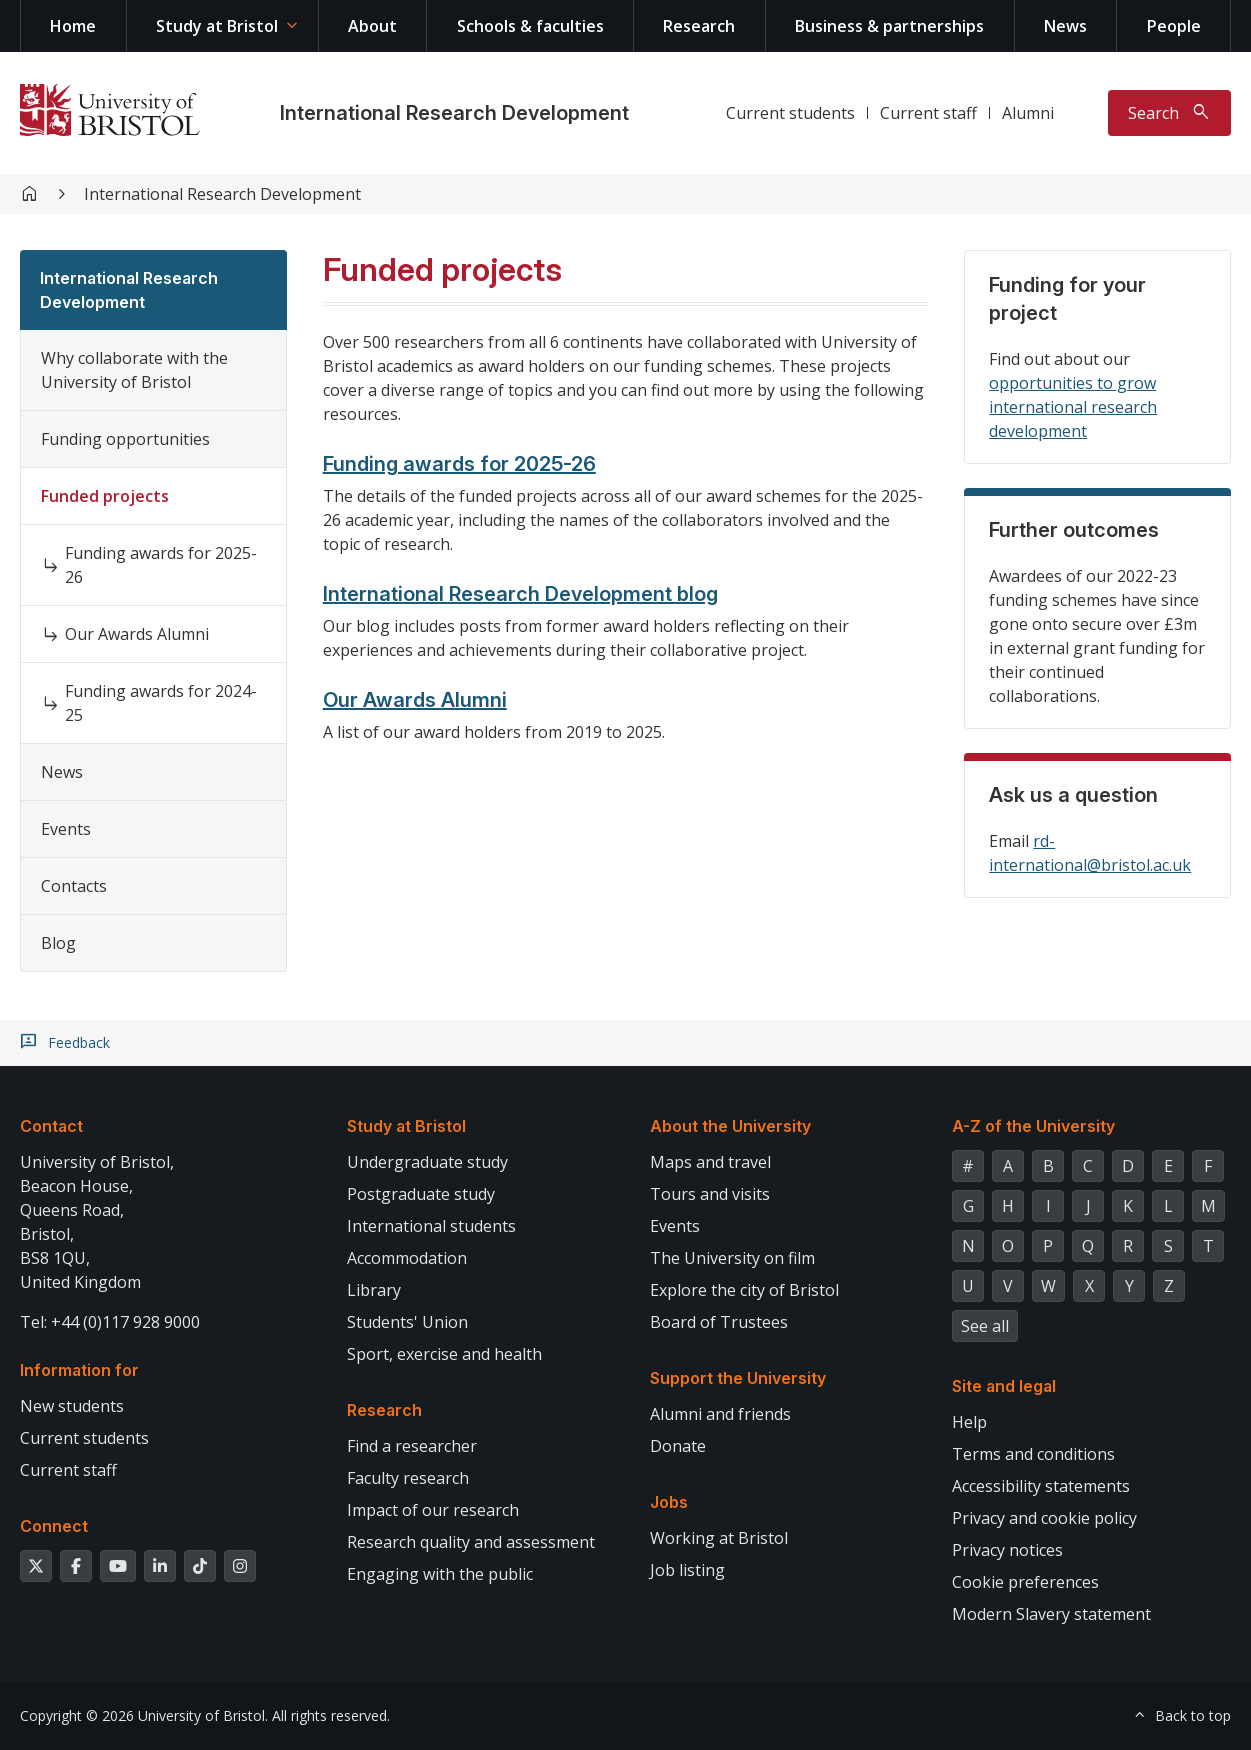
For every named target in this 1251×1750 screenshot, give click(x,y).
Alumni (1028, 113)
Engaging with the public (440, 1574)
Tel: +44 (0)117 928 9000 (110, 1322)
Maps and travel (710, 1162)
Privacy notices (1007, 1550)
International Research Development (454, 113)
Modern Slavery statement (1051, 1614)
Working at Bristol (719, 1538)
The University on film (732, 1258)
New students (72, 1406)
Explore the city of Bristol (744, 1290)
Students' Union (407, 1322)
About (372, 26)
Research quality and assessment (471, 1542)
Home (73, 26)
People (1174, 26)
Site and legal (1004, 1386)
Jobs (669, 1502)
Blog (58, 943)
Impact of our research (433, 1510)
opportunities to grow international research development (1073, 407)
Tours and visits (710, 1194)
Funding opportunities (125, 439)
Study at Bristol (217, 26)
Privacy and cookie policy (1044, 1518)
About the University (730, 1126)
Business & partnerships (889, 26)
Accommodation (407, 1258)
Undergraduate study (427, 1162)
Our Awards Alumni (137, 634)
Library (374, 1290)
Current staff (928, 113)
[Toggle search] (1169, 113)
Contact (51, 1126)
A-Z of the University (1033, 1126)
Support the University (738, 1378)
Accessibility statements (1041, 1486)
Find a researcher (412, 1446)
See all (985, 1326)
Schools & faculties (530, 26)
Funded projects (105, 496)
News (1065, 26)
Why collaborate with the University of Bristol (134, 370)
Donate (678, 1446)
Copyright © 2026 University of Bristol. (144, 1715)
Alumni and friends (720, 1414)
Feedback (79, 1043)
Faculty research (408, 1478)
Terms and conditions (1033, 1454)
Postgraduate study (421, 1194)
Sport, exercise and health (444, 1354)
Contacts (74, 886)
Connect (54, 1526)
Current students (790, 113)
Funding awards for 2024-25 (161, 703)
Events (66, 829)
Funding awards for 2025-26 (161, 565)
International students (431, 1226)
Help (969, 1422)
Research (699, 26)
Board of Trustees (719, 1322)
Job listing (687, 1570)
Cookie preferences (1025, 1582)
